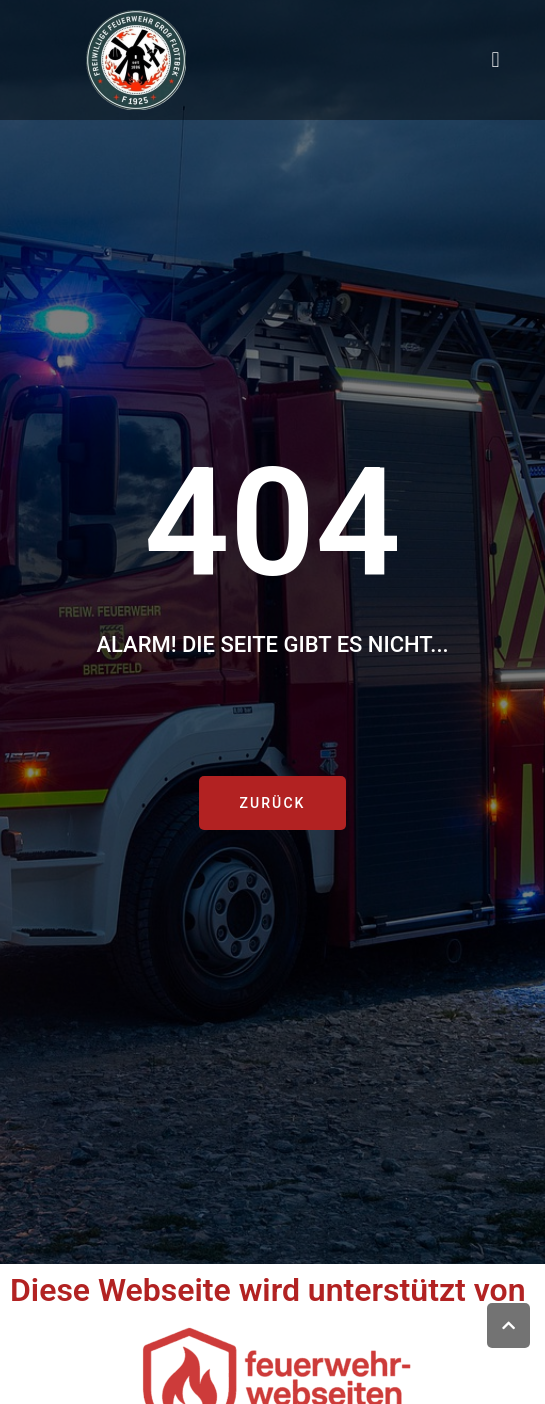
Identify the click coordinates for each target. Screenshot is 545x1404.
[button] (495, 60)
